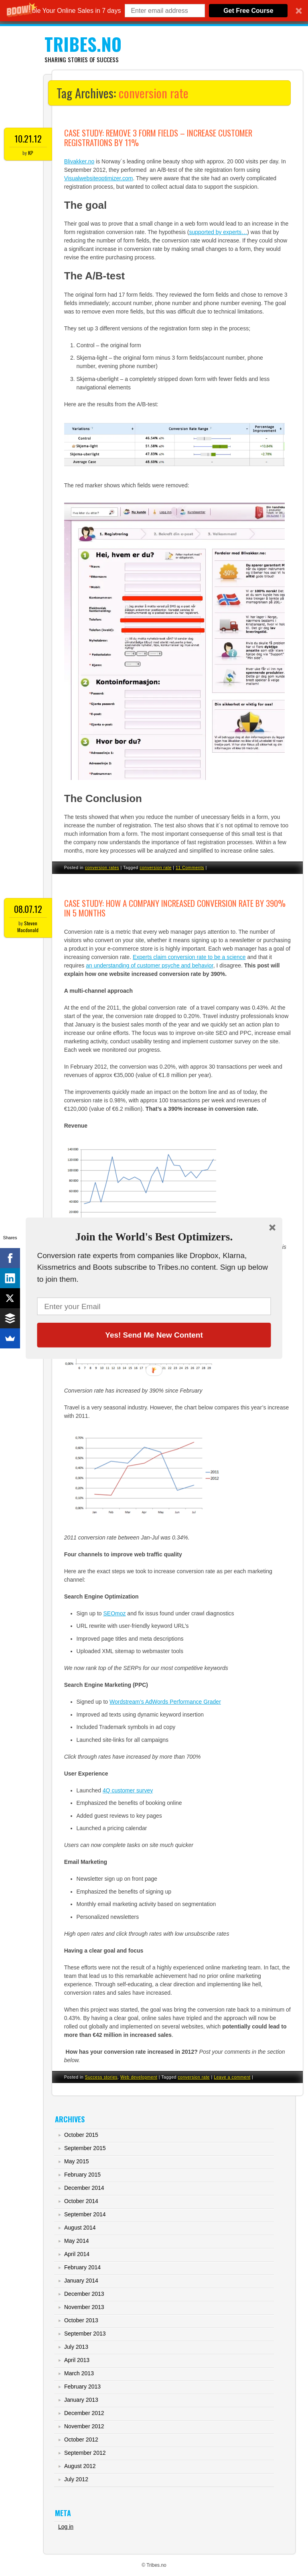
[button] (154, 1236)
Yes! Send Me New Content (154, 1335)
